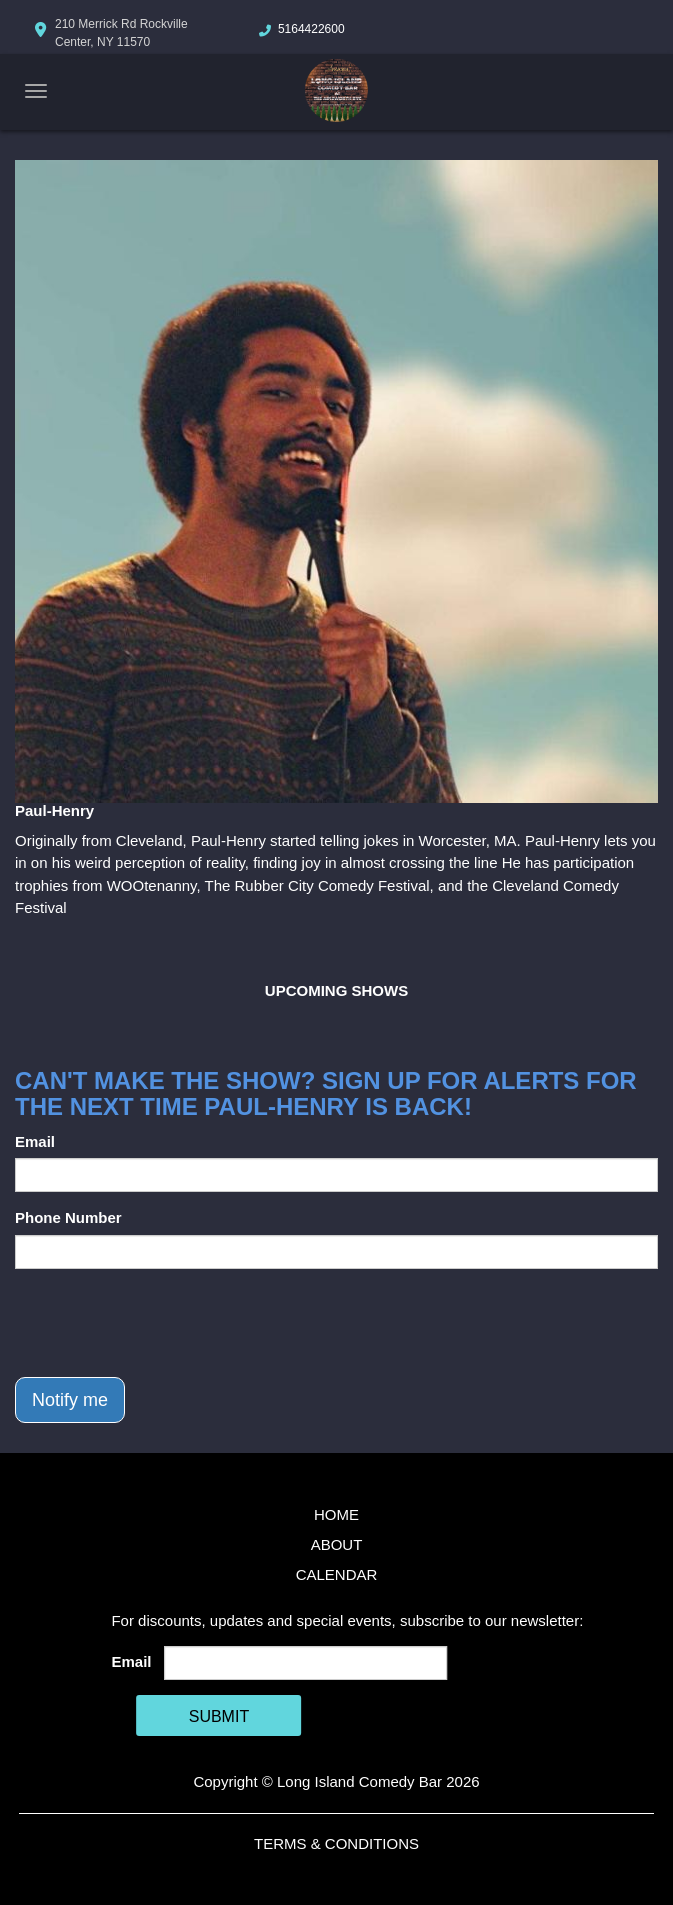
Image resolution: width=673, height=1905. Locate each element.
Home (336, 1514)
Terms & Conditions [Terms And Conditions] (336, 1843)
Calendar (337, 1574)
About (337, 1544)
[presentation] (167, 1323)
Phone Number (68, 1217)
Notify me (70, 1400)
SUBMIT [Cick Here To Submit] (219, 1716)
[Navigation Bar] (36, 91)
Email (35, 1141)
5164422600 (311, 29)
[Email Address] (305, 1663)
